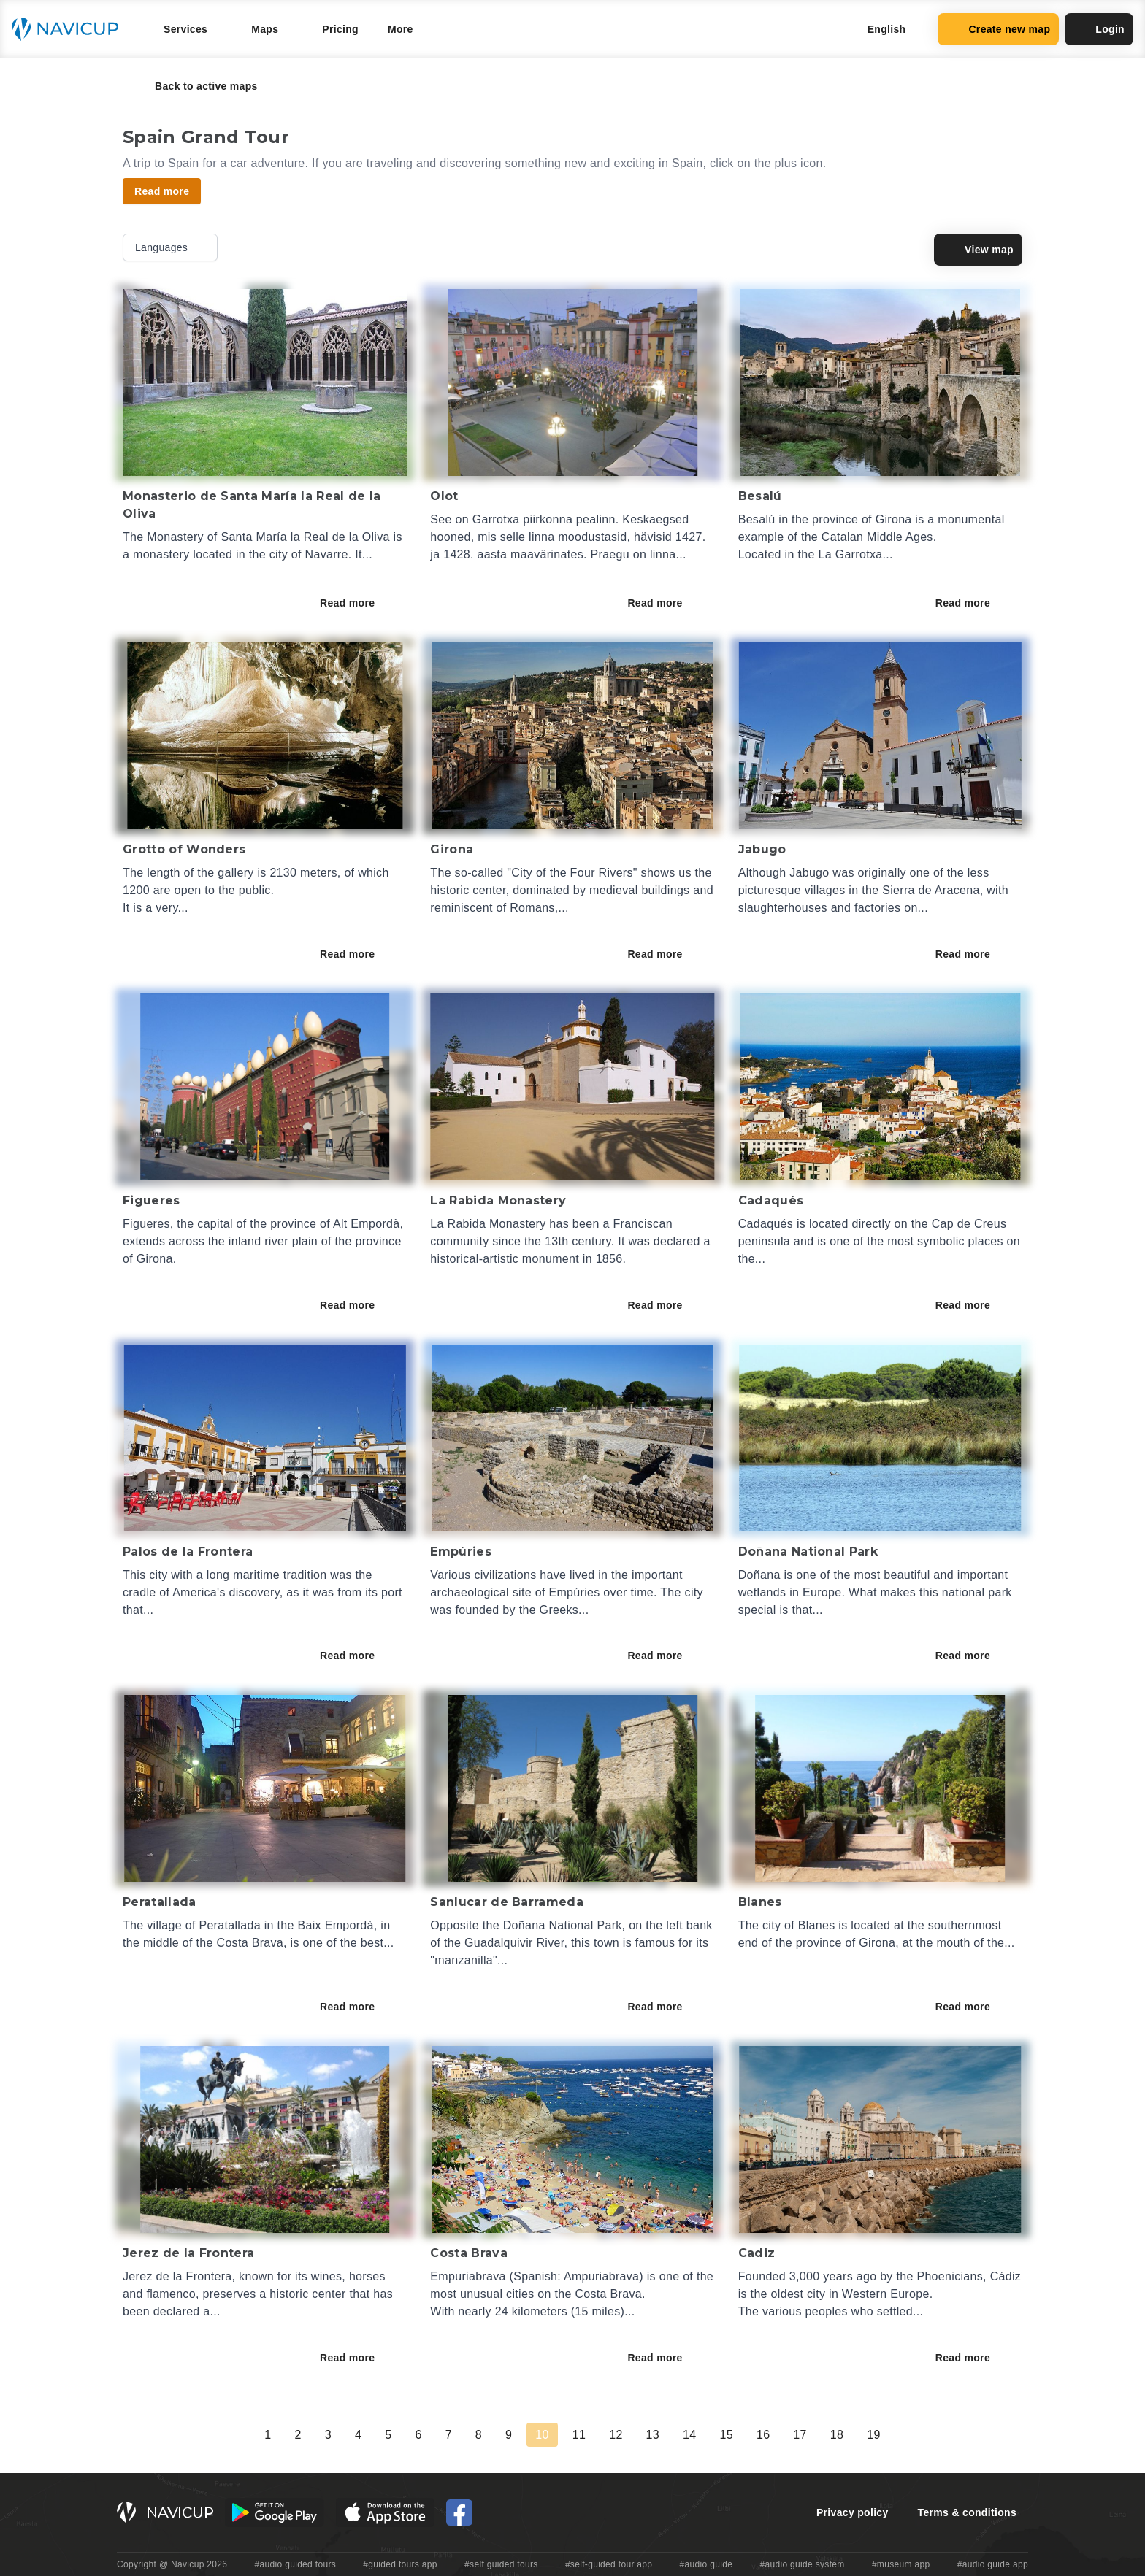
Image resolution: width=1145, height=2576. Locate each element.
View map (978, 249)
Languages (171, 247)
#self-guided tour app (608, 2564)
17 (799, 2435)
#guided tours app (400, 2564)
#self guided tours (501, 2564)
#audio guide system (801, 2564)
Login (1099, 29)
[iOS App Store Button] (385, 2512)
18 (836, 2435)
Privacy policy (852, 2512)
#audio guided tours (296, 2564)
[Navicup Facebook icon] (459, 2512)
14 (689, 2435)
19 (873, 2435)
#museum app (901, 2564)
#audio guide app (992, 2564)
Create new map (998, 29)
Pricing (340, 29)
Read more (357, 603)
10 (541, 2435)
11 (579, 2435)
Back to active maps (196, 86)
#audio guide (706, 2564)
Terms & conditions (967, 2512)
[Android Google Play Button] (274, 2512)
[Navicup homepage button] (70, 29)
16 (763, 2435)
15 (725, 2435)
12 (615, 2435)
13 (652, 2435)
